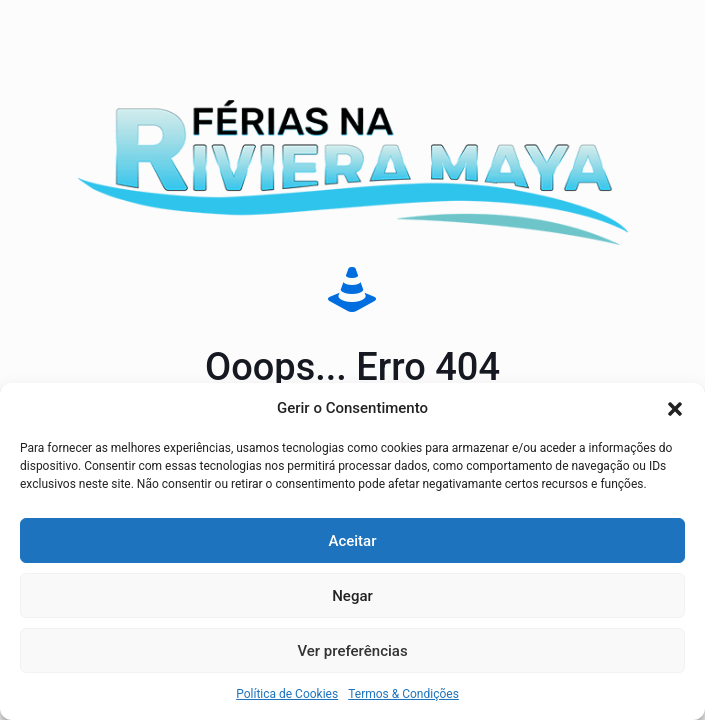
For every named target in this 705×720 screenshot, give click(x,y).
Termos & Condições (403, 694)
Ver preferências (352, 651)
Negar (352, 596)
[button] (675, 409)
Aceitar (352, 541)
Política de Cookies (287, 694)
